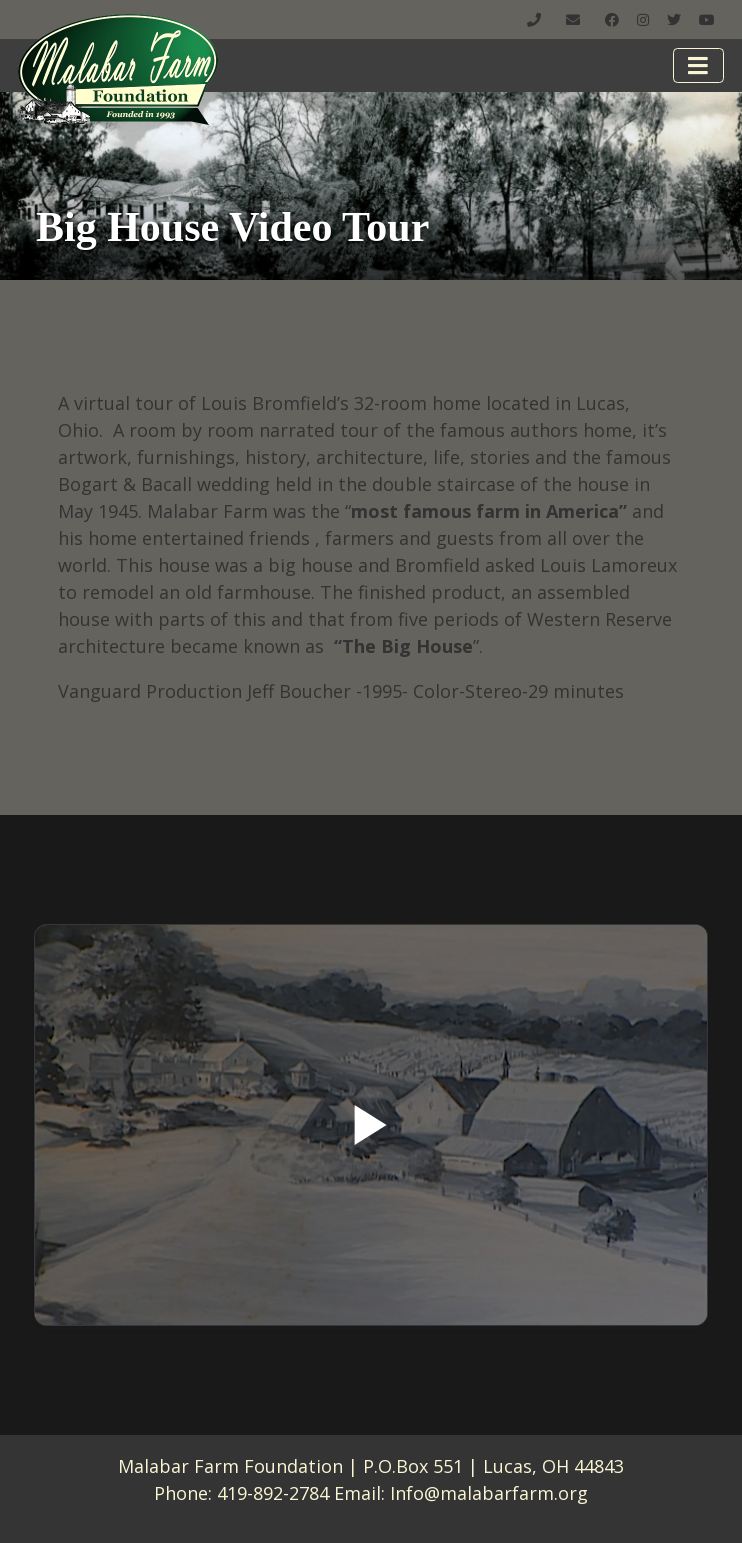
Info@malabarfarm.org (489, 1493)
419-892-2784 (273, 1493)
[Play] (371, 1125)
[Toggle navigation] (699, 65)
